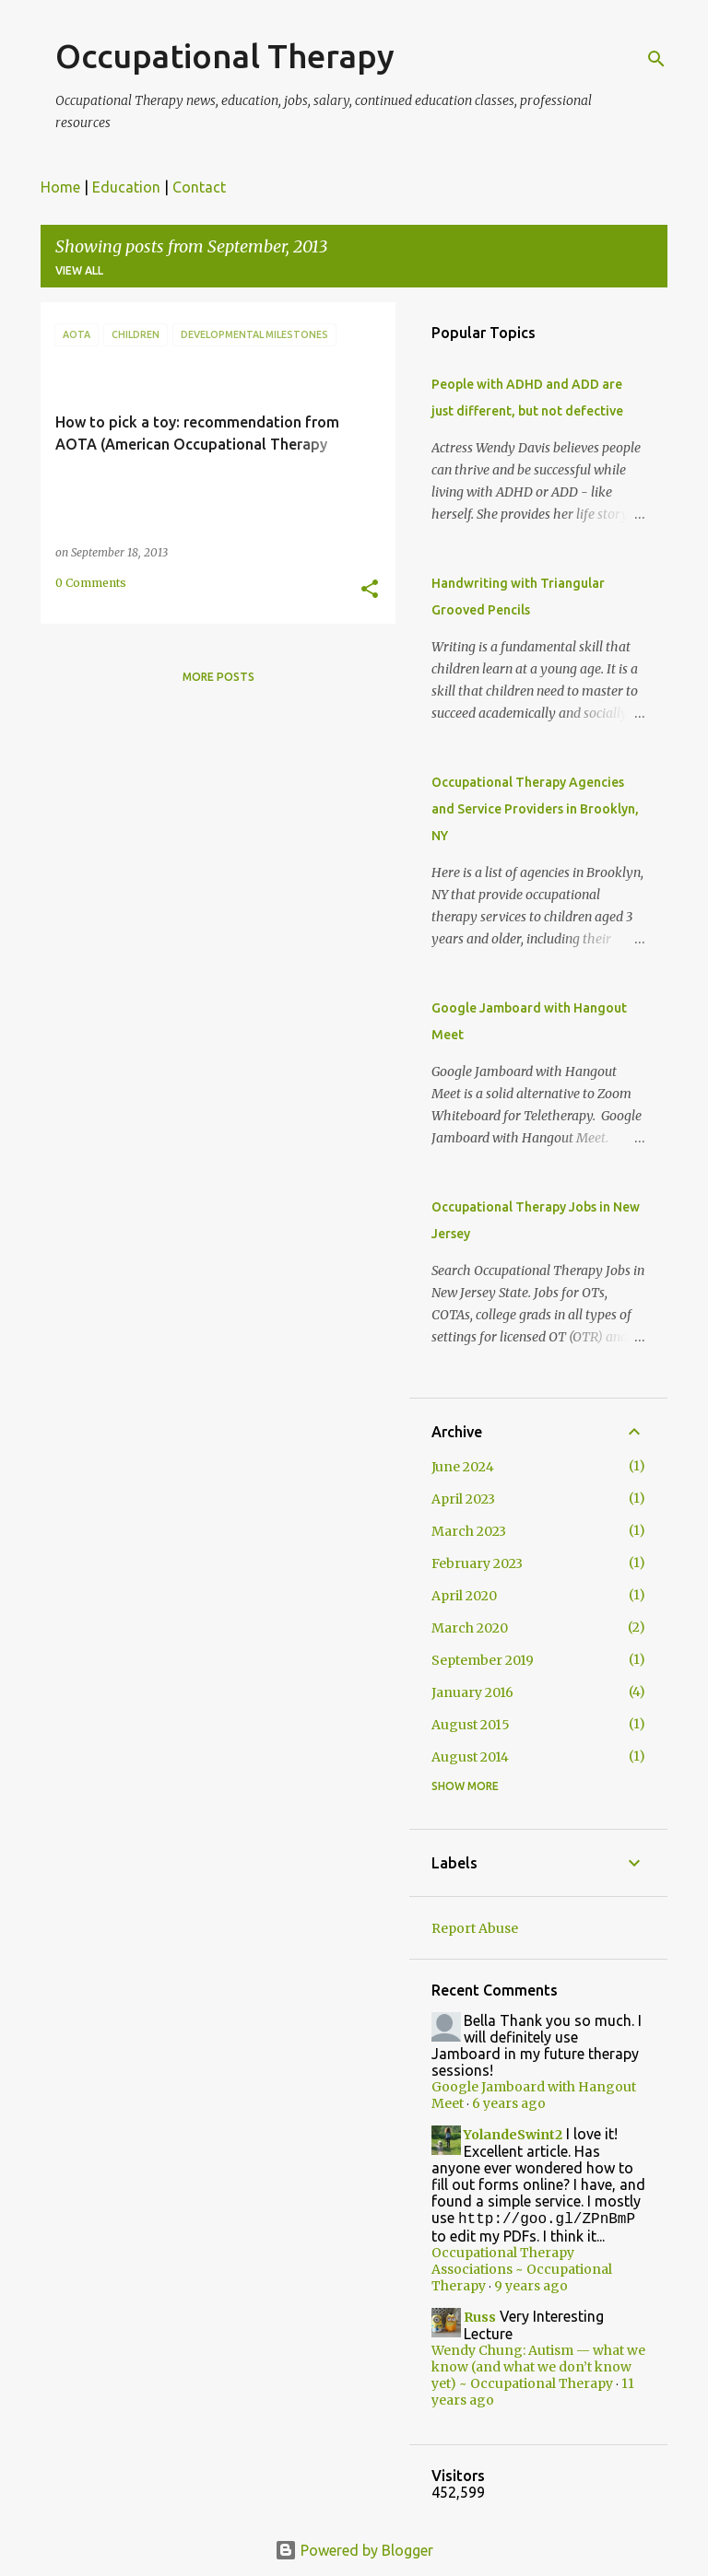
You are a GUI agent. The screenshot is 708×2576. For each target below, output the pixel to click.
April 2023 (463, 1499)
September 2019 (482, 1660)
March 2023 (468, 1531)
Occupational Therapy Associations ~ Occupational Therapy (521, 2271)
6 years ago (509, 2103)
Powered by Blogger (354, 2550)
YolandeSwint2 (513, 2134)
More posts (218, 677)
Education (126, 187)
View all (79, 270)
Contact (199, 187)
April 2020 (464, 1595)
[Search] (656, 59)
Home (60, 187)
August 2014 (470, 1757)
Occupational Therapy (225, 56)
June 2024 (462, 1466)
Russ (480, 2319)
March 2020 (469, 1628)
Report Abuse (474, 1928)
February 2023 (477, 1563)
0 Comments (90, 583)
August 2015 (470, 1724)
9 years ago (531, 2287)
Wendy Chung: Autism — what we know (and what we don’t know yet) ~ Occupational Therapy (538, 2369)
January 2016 (472, 1692)
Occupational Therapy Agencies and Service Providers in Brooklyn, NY (535, 809)
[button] (370, 590)
